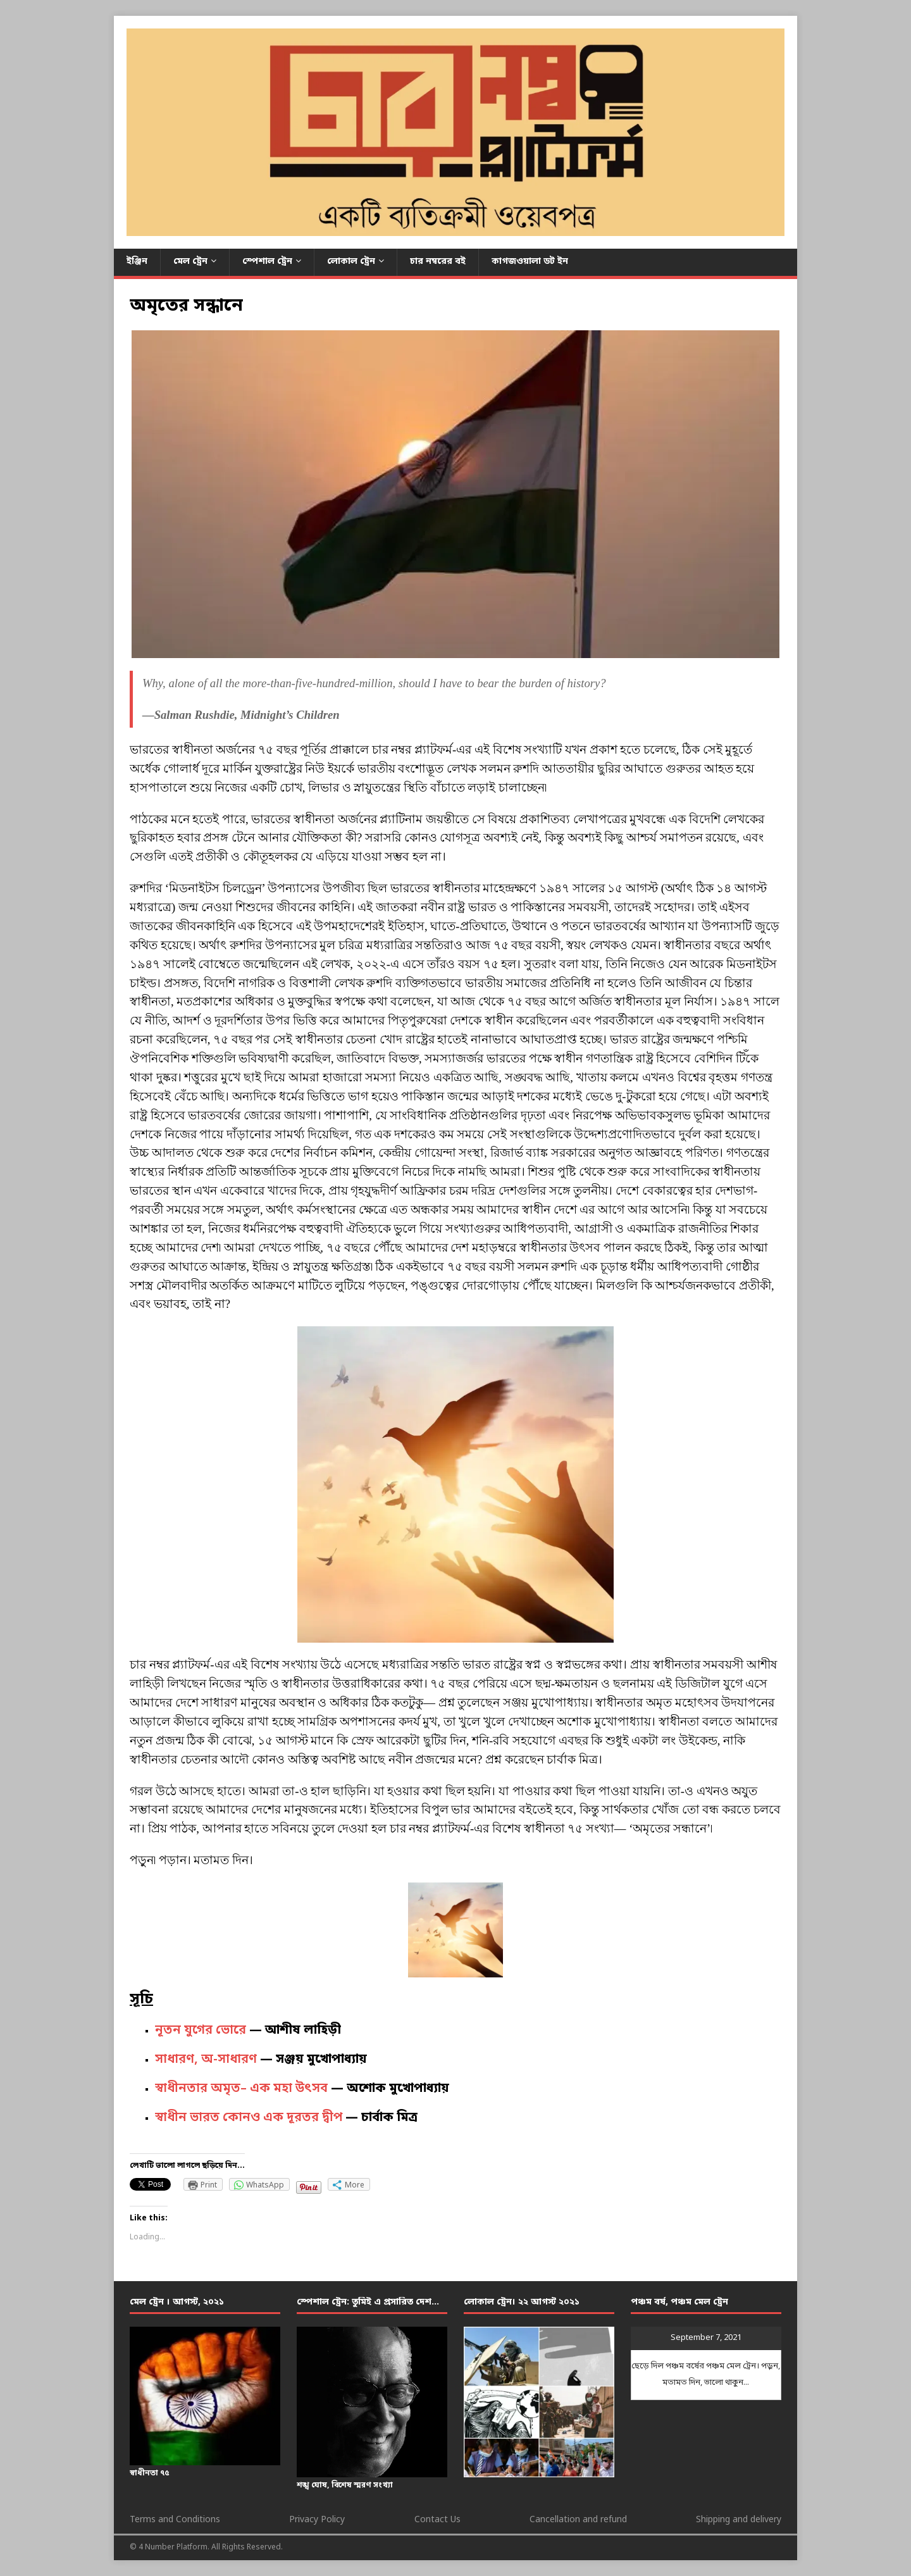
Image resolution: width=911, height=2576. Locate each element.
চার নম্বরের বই (438, 262)
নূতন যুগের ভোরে (200, 2030)
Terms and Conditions (175, 2520)
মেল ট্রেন (190, 262)
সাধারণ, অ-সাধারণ (206, 2059)
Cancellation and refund (578, 2520)
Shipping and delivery (738, 2520)
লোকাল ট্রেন (351, 262)
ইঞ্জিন (137, 262)
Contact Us (437, 2520)
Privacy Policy (317, 2520)
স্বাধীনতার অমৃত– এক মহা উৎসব (241, 2089)
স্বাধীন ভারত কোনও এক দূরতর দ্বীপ (248, 2118)
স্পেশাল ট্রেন (267, 262)
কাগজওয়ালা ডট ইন (530, 262)
